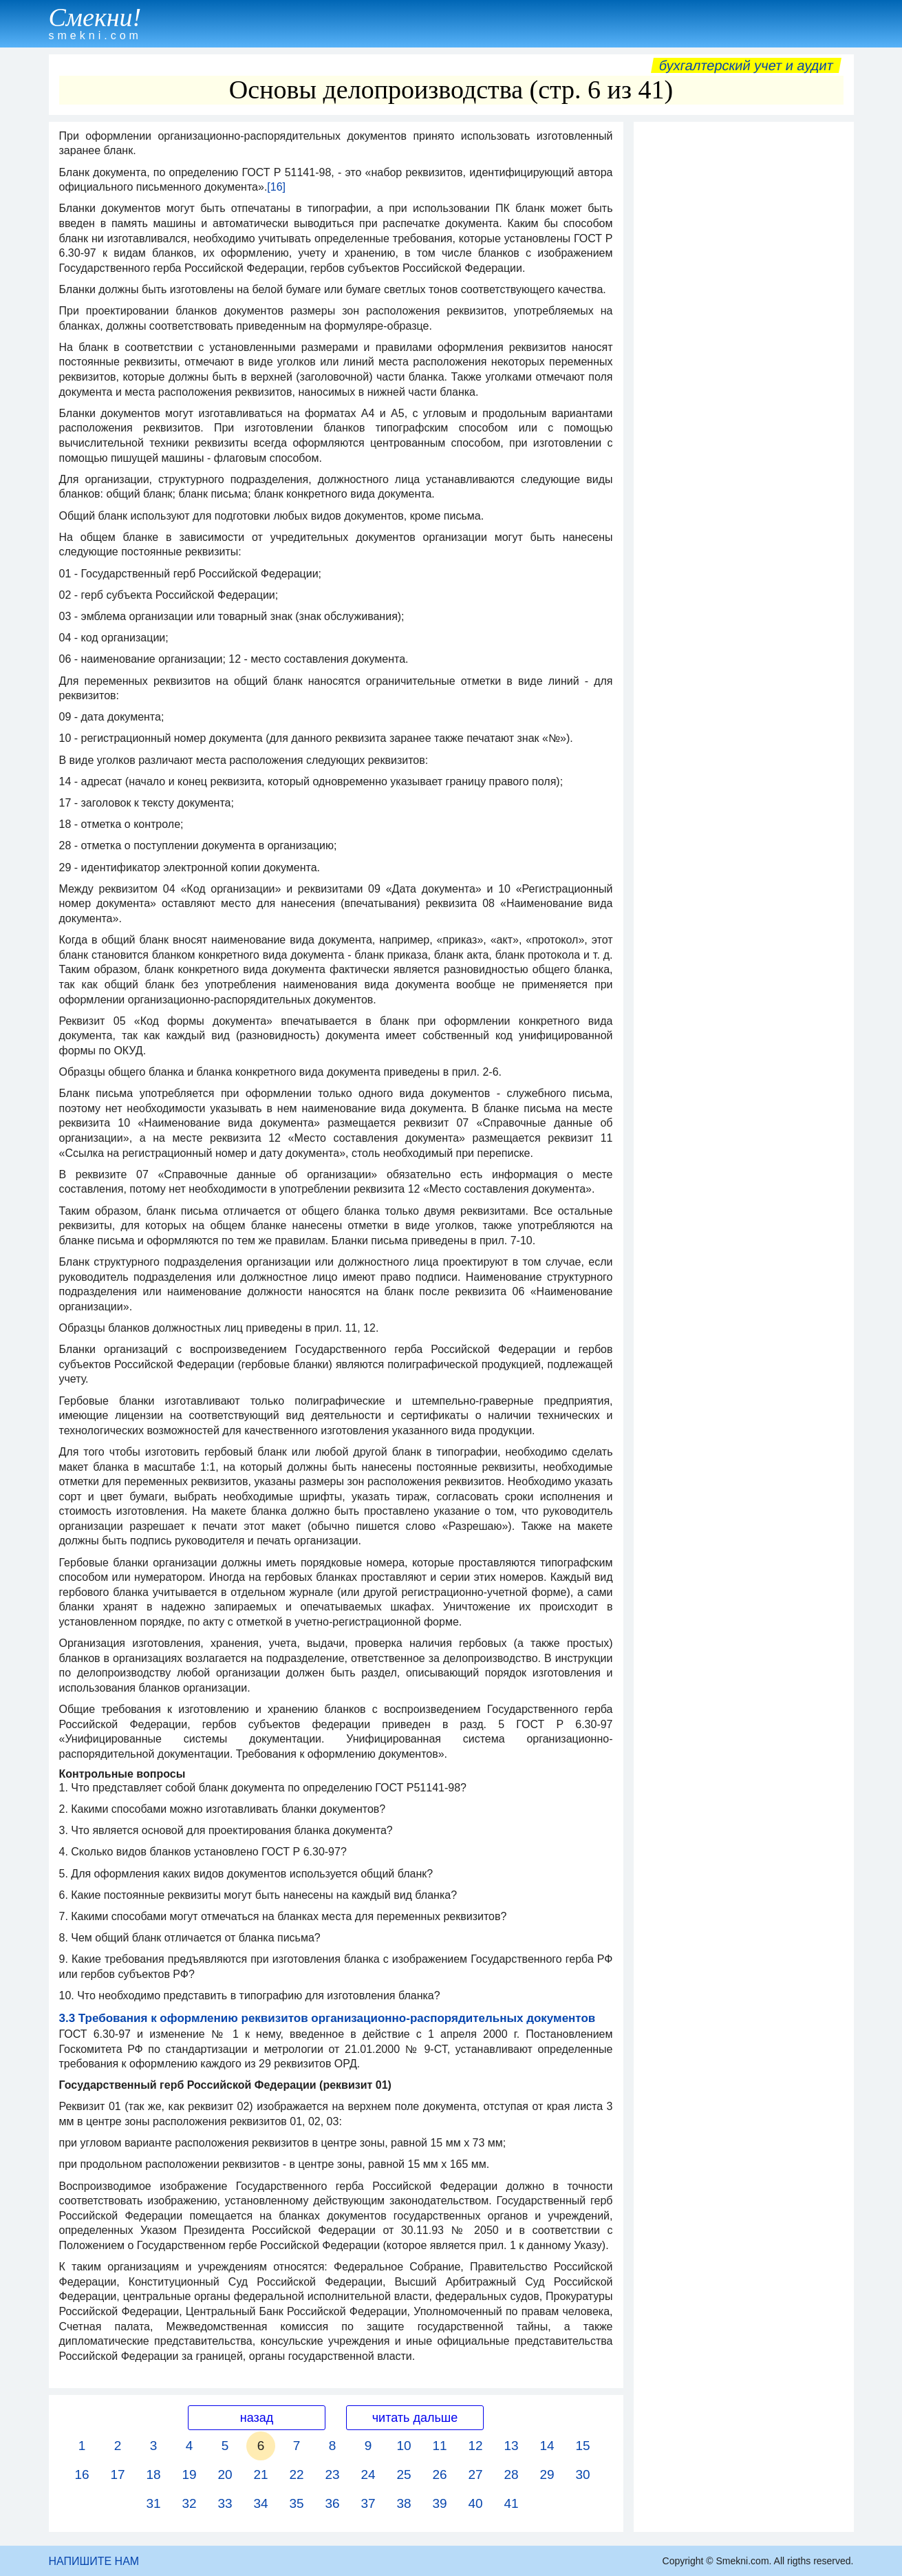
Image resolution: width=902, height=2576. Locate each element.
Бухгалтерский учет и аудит (746, 65)
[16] (276, 187)
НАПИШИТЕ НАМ (94, 2561)
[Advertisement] (744, 335)
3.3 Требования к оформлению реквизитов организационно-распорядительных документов (327, 2018)
